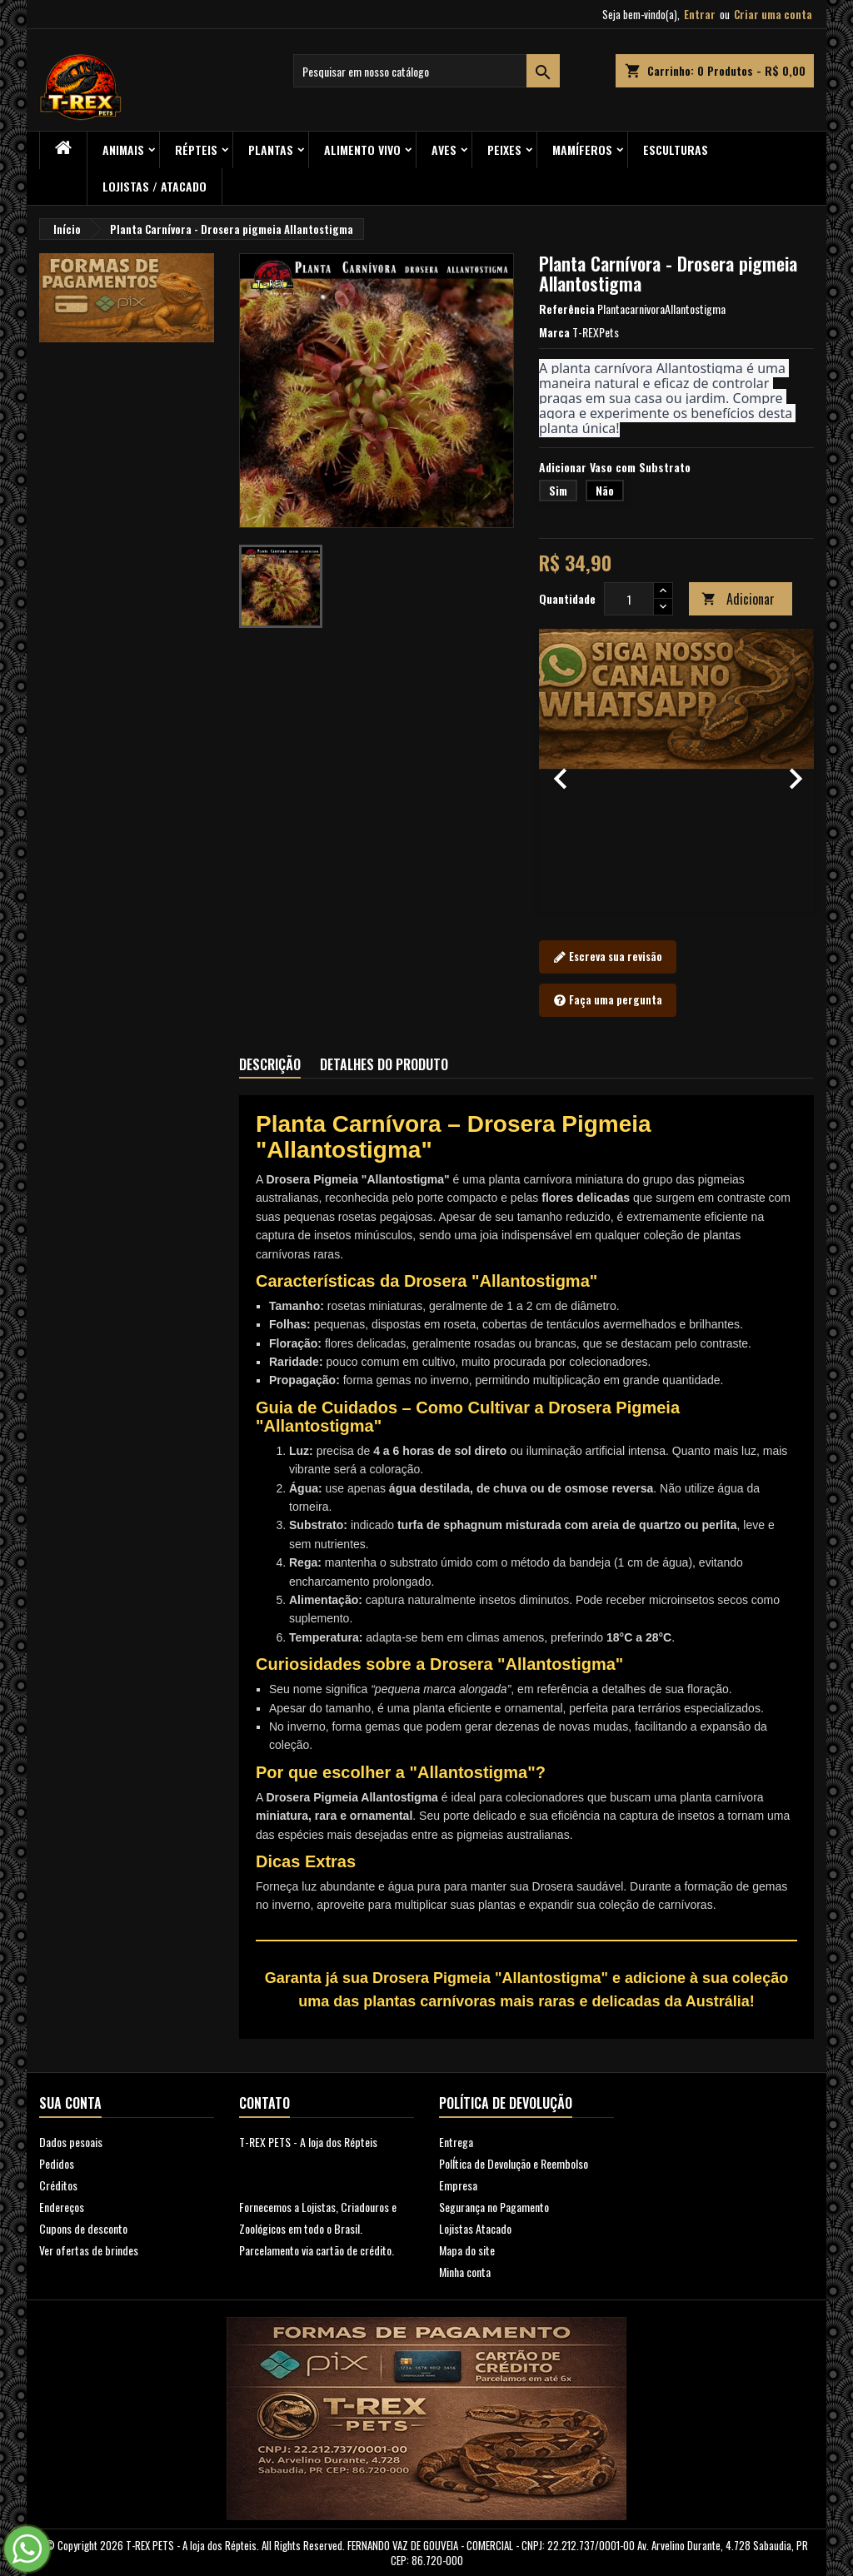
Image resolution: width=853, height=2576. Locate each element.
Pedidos (56, 2163)
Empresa (458, 2185)
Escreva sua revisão (607, 957)
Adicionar (738, 599)
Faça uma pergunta (607, 1000)
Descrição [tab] (270, 1064)
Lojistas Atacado (475, 2228)
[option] (676, 770)
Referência (567, 308)
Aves (443, 149)
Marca (554, 332)
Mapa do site (467, 2250)
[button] (560, 770)
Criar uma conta (773, 14)
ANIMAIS (123, 149)
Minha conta (465, 2271)
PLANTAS (270, 149)
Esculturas (675, 149)
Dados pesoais (70, 2141)
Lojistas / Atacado (154, 186)
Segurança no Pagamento (494, 2206)
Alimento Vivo (362, 149)
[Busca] (426, 70)
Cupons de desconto (83, 2228)
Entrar (700, 14)
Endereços (61, 2206)
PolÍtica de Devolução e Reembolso (513, 2163)
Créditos (58, 2185)
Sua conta (70, 2103)
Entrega (456, 2141)
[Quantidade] (629, 598)
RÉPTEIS (196, 149)
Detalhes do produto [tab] (384, 1064)
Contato (264, 2103)
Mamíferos (582, 149)
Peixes (504, 149)
